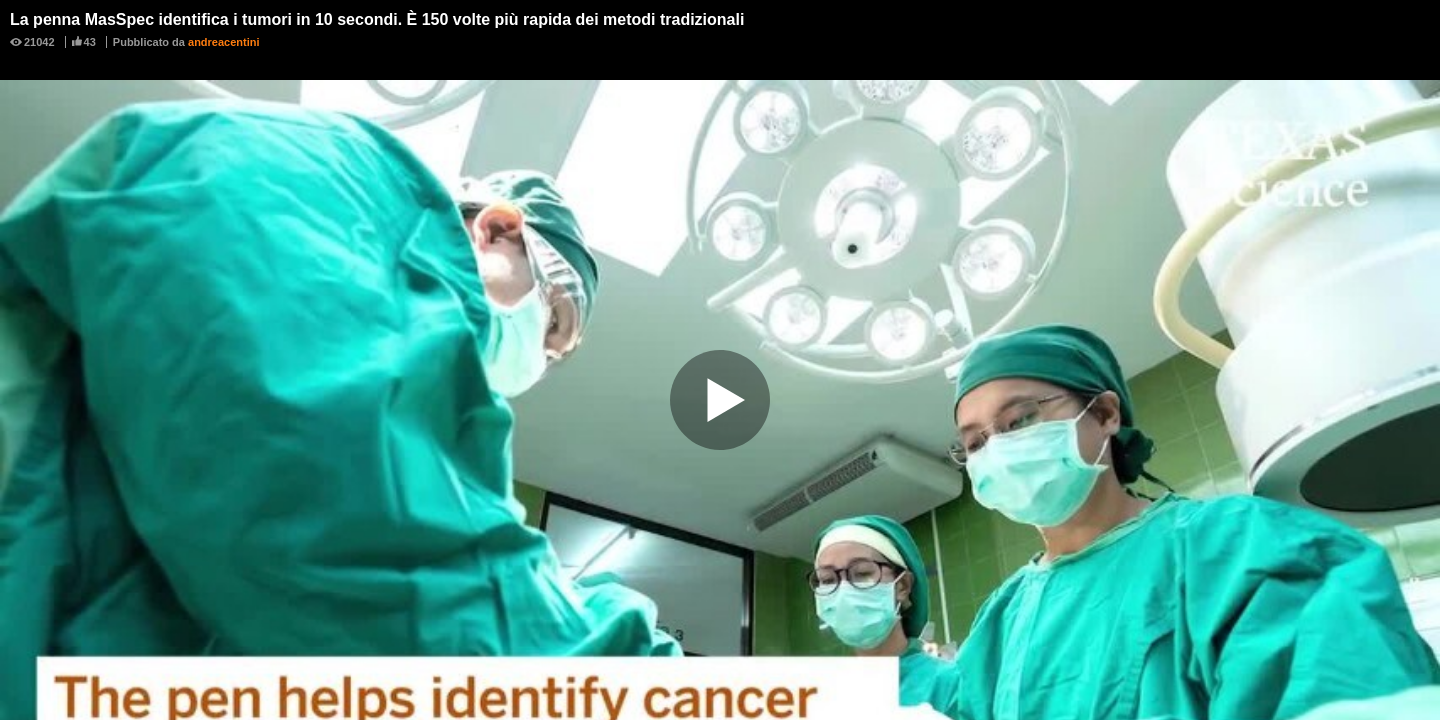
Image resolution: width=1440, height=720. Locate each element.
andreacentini (224, 42)
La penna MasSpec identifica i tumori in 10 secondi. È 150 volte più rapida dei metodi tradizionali (377, 19)
